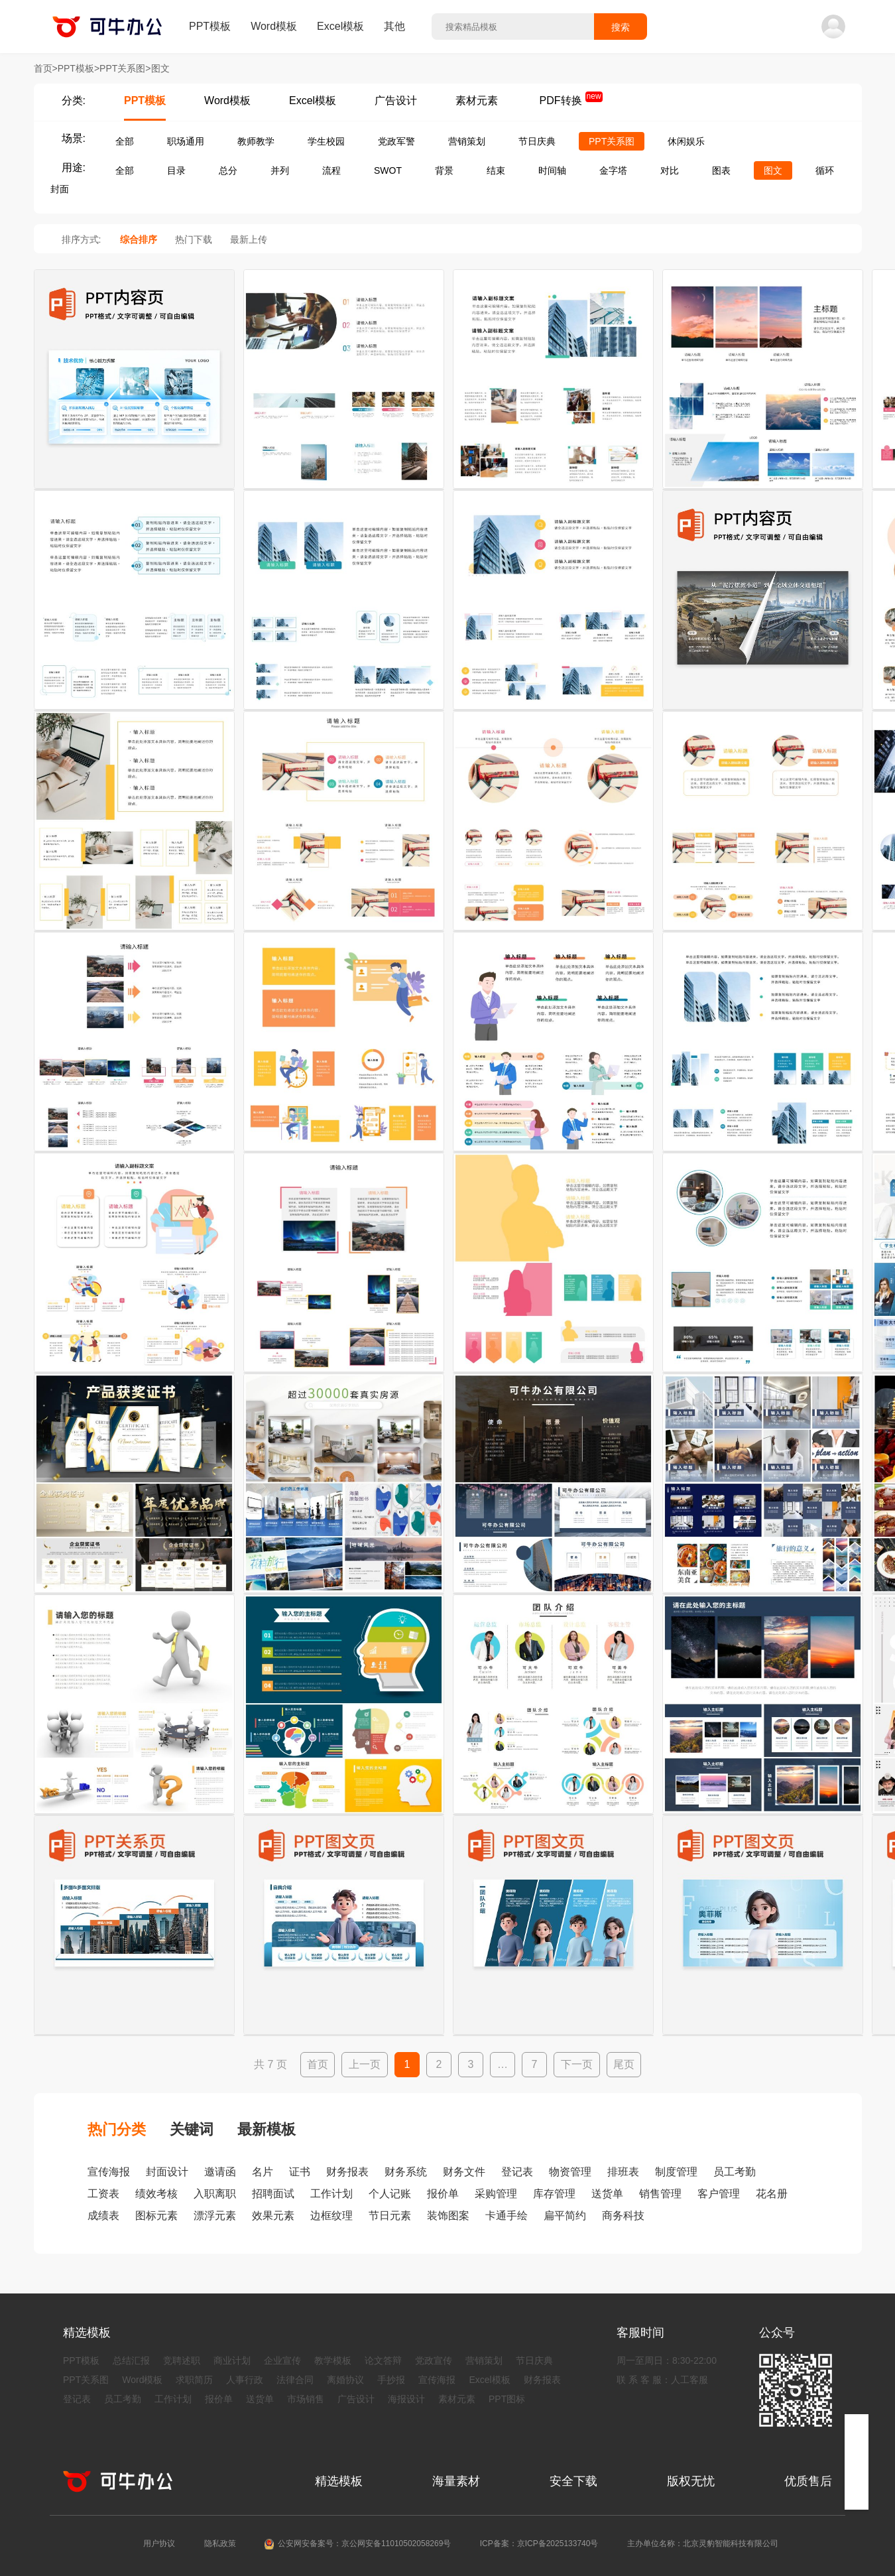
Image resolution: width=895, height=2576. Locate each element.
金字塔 (613, 170)
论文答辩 (383, 2360)
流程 (331, 170)
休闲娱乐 (686, 141)
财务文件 (464, 2171)
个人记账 (390, 2193)
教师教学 (255, 141)
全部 (124, 141)
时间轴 (552, 170)
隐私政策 (220, 2543)
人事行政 (244, 2379)
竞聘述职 (181, 2360)
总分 (228, 170)
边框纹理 (331, 2215)
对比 (669, 170)
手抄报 (391, 2379)
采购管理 (496, 2193)
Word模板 (274, 26)
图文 (773, 170)
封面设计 (167, 2171)
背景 (444, 170)
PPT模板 (210, 26)
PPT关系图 (611, 141)
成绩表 (103, 2215)
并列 (279, 170)
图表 (721, 170)
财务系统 (406, 2171)
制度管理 (676, 2171)
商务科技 (623, 2215)
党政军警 (396, 141)
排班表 (623, 2171)
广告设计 (396, 100)
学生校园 (326, 141)
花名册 (772, 2193)
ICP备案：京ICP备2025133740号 (539, 2543)
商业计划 (232, 2360)
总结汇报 (131, 2360)
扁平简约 (565, 2215)
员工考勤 (734, 2171)
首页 (317, 2064)
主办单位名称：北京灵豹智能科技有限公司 (702, 2543)
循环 (824, 170)
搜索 (620, 27)
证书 (299, 2171)
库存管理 (554, 2193)
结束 (496, 170)
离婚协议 (345, 2379)
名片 (262, 2171)
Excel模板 (340, 26)
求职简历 (194, 2379)
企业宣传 (282, 2360)
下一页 (577, 2064)
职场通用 (185, 141)
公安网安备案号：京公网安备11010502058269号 (364, 2543)
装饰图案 (448, 2215)
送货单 (607, 2193)
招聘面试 (273, 2193)
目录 (176, 170)
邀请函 (220, 2171)
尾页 (623, 2064)
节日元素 (390, 2215)
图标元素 (156, 2215)
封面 (59, 189)
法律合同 (295, 2379)
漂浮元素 (215, 2215)
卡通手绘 (506, 2215)
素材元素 (476, 100)
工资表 (103, 2193)
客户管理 (718, 2193)
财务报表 (347, 2171)
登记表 (517, 2171)
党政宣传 (433, 2360)
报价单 (443, 2193)
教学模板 (332, 2360)
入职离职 (215, 2193)
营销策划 (466, 141)
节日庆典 (537, 141)
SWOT (388, 170)
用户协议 (159, 2543)
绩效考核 (156, 2193)
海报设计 (406, 2399)
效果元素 (273, 2215)
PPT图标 (507, 2399)
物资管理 (570, 2171)
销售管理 (660, 2193)
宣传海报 (109, 2171)
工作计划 (331, 2193)
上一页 (365, 2064)
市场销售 (305, 2399)
